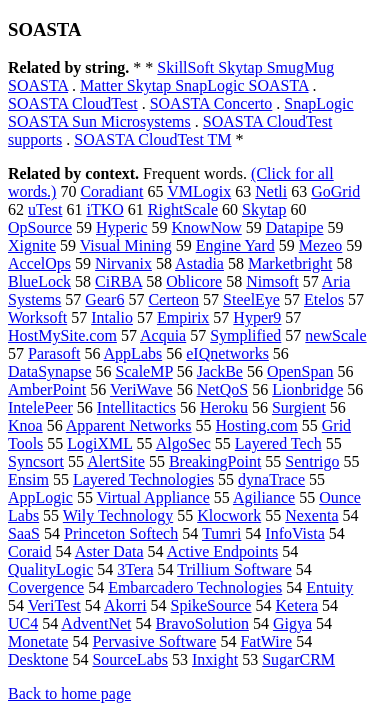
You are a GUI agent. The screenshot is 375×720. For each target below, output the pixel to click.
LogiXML (99, 443)
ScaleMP (144, 371)
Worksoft (37, 317)
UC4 (23, 623)
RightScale (183, 209)
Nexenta (311, 515)
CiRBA (118, 281)
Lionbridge (307, 389)
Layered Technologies (143, 479)
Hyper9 (257, 317)
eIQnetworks (227, 353)
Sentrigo (312, 461)
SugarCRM (298, 659)
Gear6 (104, 299)
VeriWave (141, 389)
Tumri (221, 533)
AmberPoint (47, 389)
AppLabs (133, 353)
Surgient (299, 407)
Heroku (224, 407)
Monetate (38, 641)
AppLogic (40, 497)
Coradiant (111, 191)
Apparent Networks (129, 425)
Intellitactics (136, 407)
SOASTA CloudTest (73, 103)
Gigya (292, 623)
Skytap (264, 209)
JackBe (220, 371)
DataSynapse (50, 371)
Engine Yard (235, 245)
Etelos (324, 299)
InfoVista (294, 533)
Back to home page (69, 693)
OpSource (40, 227)
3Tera (135, 569)
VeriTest (54, 605)
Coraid (30, 551)
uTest (45, 209)
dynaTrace (271, 479)
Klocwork (229, 515)
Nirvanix (123, 263)
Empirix (183, 317)
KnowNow (207, 227)
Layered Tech (278, 443)
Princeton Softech (121, 533)
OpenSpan (300, 371)
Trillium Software (234, 569)
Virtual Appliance (153, 497)
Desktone (38, 659)
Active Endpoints (223, 551)
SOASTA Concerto (211, 103)
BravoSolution (202, 623)
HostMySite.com (62, 335)
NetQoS (223, 389)
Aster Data (109, 551)
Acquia (163, 335)
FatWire (266, 641)
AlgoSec (183, 443)
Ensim (28, 479)
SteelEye (251, 299)
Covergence (46, 587)
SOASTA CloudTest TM (152, 139)
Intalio (112, 317)
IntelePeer (40, 407)
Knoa (25, 425)
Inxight (215, 659)
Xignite (32, 245)
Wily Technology (118, 515)
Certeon (173, 299)
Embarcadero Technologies (195, 587)
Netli (271, 191)
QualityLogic (50, 569)
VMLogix (199, 191)
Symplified (245, 335)
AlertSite (116, 461)
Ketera (296, 605)
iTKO (104, 209)
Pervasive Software (154, 641)
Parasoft (54, 353)
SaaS (24, 533)
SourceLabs (130, 659)
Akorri (125, 605)
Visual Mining (126, 245)
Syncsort (36, 461)
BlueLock (39, 281)
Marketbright (290, 263)
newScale (335, 335)
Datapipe (295, 227)
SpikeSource (211, 605)
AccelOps (39, 263)
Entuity (329, 587)
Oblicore (194, 281)
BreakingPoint (215, 461)
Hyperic (122, 227)
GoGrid (335, 191)
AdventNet (96, 623)
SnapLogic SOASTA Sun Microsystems (181, 112)
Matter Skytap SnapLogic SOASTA (194, 85)
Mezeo (321, 245)
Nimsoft (272, 281)
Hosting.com (257, 425)
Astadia (199, 263)
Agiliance (264, 497)
